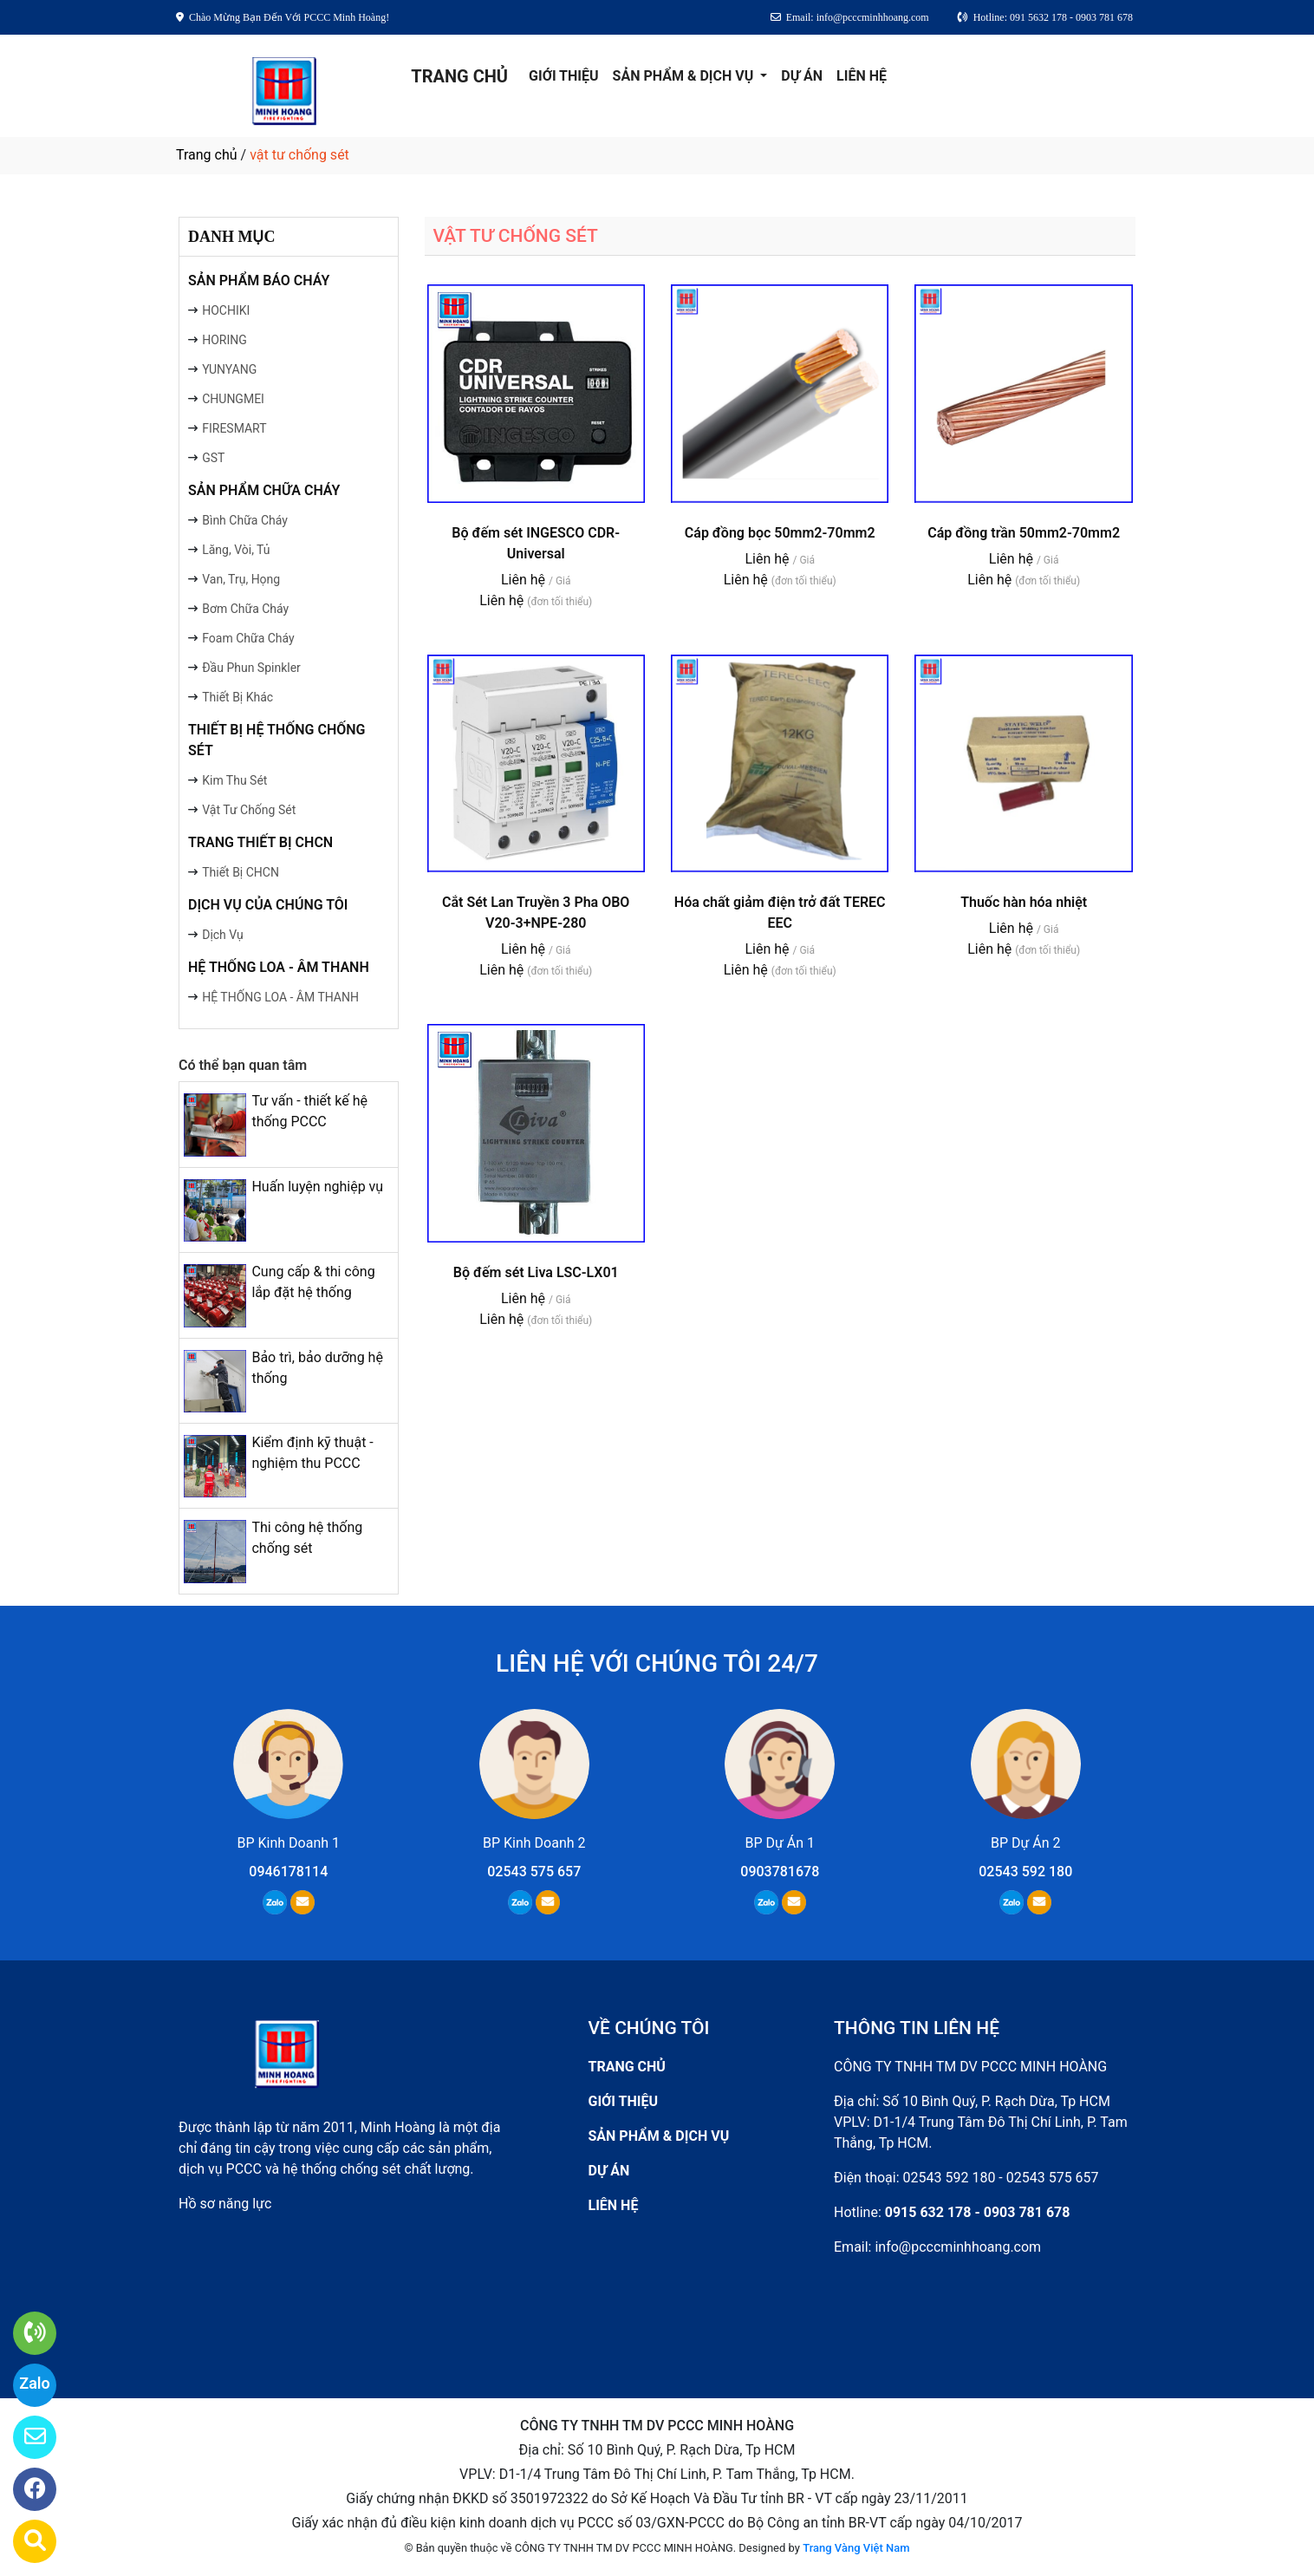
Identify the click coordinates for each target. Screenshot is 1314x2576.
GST (213, 458)
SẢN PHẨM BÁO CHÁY (258, 280)
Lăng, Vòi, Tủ (236, 550)
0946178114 (288, 1871)
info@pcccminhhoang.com (958, 2247)
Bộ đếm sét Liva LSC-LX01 (536, 1272)
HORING (224, 340)
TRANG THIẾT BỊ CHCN (260, 842)
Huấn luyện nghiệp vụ (317, 1186)
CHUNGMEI (233, 399)
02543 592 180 (1025, 1871)
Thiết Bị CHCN (240, 872)
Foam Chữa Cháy (248, 638)
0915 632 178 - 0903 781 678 (977, 2212)
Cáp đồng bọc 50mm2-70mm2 (780, 533)
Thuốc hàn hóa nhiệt (1023, 902)
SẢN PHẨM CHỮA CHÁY (264, 490)
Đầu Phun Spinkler (251, 668)
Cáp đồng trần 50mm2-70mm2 (1023, 533)
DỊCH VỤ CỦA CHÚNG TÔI (268, 905)
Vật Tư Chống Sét (249, 810)
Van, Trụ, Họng (241, 579)
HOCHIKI (226, 310)
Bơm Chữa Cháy (245, 609)
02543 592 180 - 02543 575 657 (1001, 2177)
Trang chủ (206, 155)
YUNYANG (229, 369)
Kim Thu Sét (234, 780)
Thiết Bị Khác (237, 697)
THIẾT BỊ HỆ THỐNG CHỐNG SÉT (276, 740)
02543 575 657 (534, 1871)
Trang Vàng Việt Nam (856, 2547)
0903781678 (779, 1871)
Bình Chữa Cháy (245, 520)
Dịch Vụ (223, 935)
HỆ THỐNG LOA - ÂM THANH (278, 967)
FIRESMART (234, 428)
